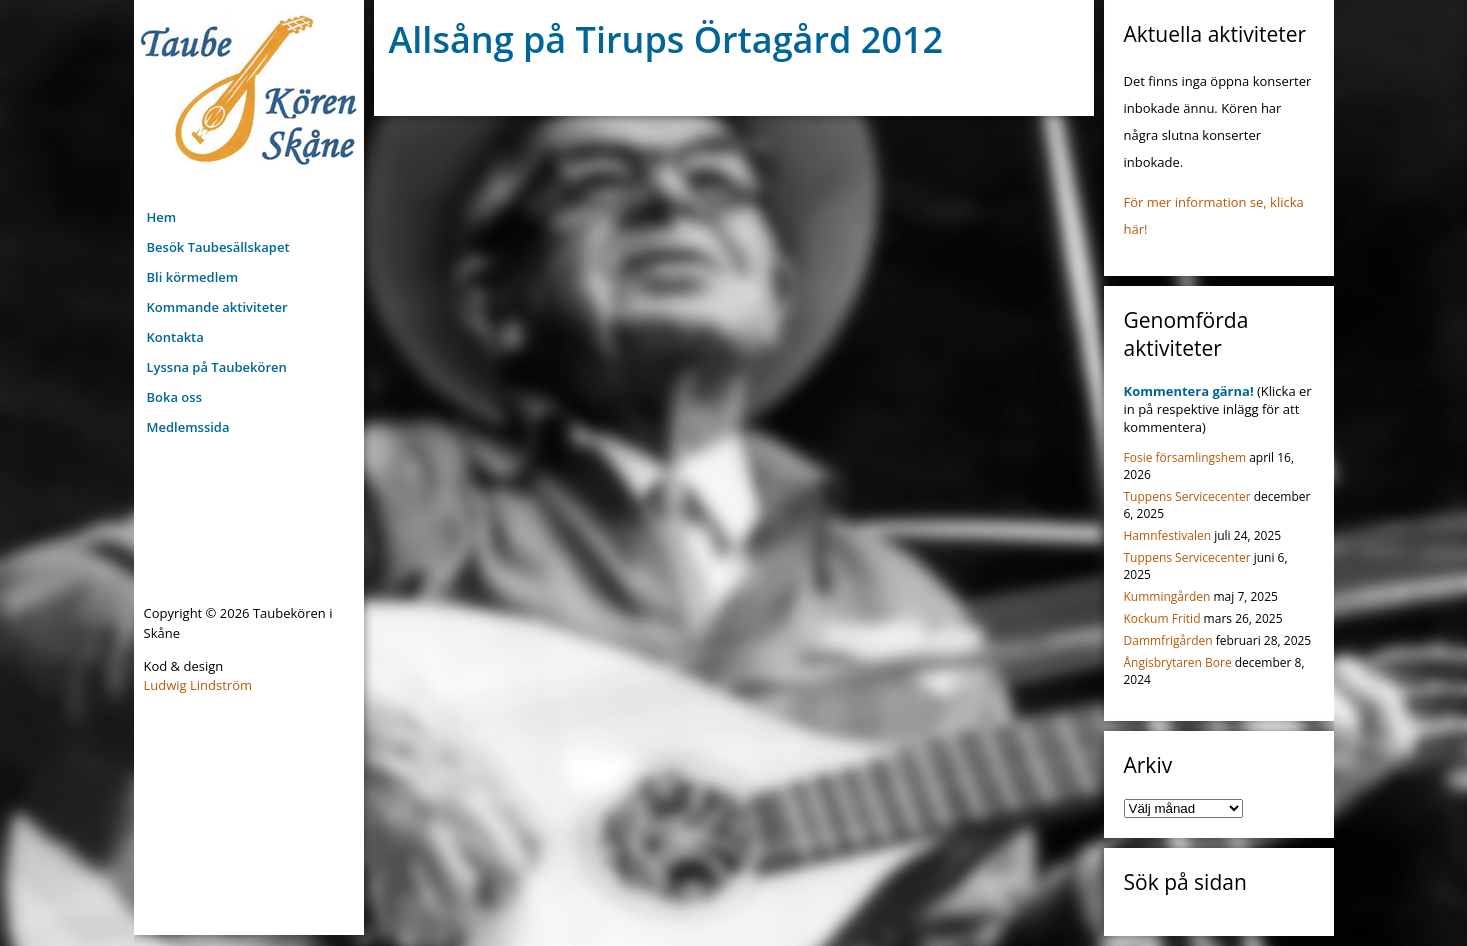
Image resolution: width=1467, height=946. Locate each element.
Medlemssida (188, 427)
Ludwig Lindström (198, 685)
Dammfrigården (1168, 640)
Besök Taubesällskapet (218, 247)
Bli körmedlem (193, 277)
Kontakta (175, 337)
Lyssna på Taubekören (217, 367)
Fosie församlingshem (1185, 457)
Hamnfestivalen (1168, 535)
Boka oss (174, 397)
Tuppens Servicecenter (1187, 496)
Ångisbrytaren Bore (1178, 662)
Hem (162, 217)
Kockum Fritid (1162, 618)
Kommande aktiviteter (217, 307)
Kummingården (1167, 596)
